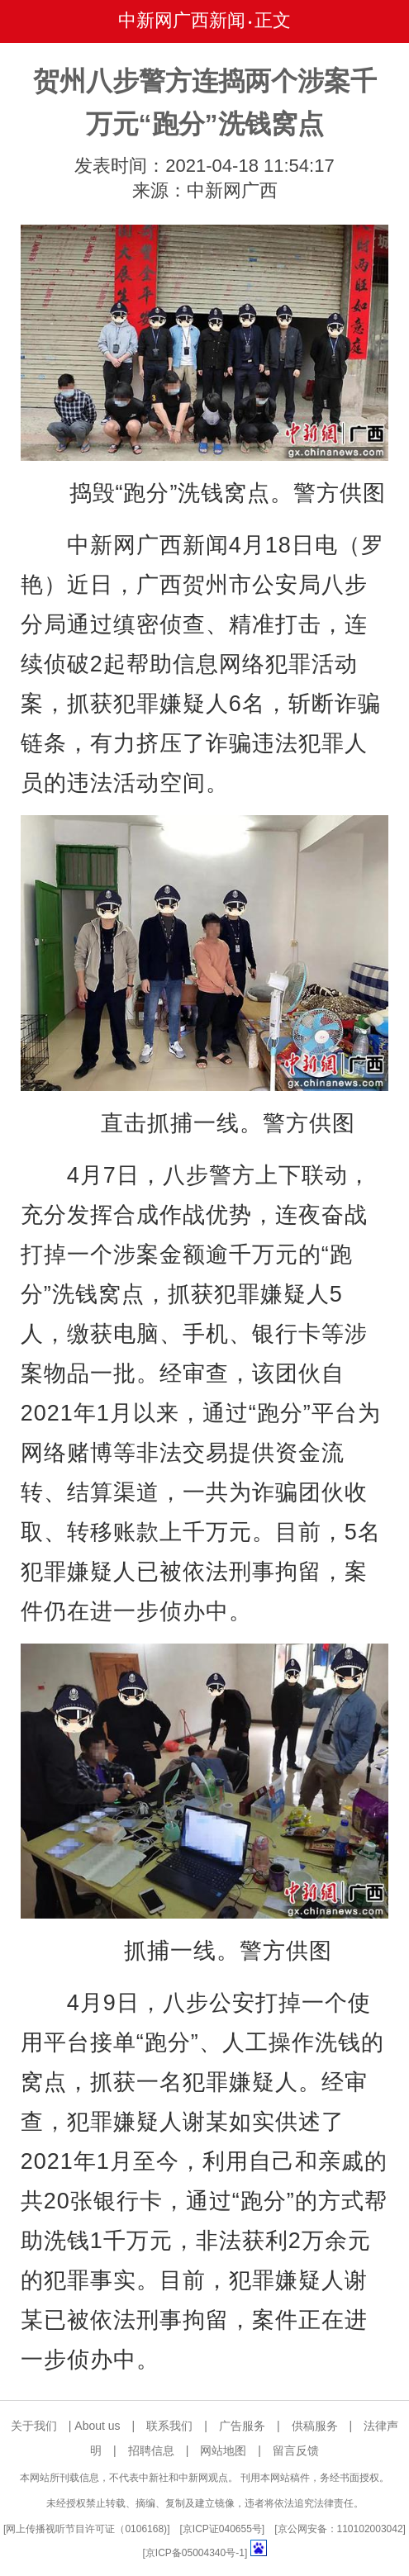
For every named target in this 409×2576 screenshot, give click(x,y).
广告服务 (242, 2425)
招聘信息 (151, 2450)
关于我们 (34, 2425)
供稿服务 (315, 2425)
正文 (272, 20)
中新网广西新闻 (181, 20)
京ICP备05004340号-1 (195, 2553)
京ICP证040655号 (222, 2529)
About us (97, 2425)
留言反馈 (296, 2450)
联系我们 (169, 2425)
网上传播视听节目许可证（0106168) (86, 2529)
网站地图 (223, 2450)
